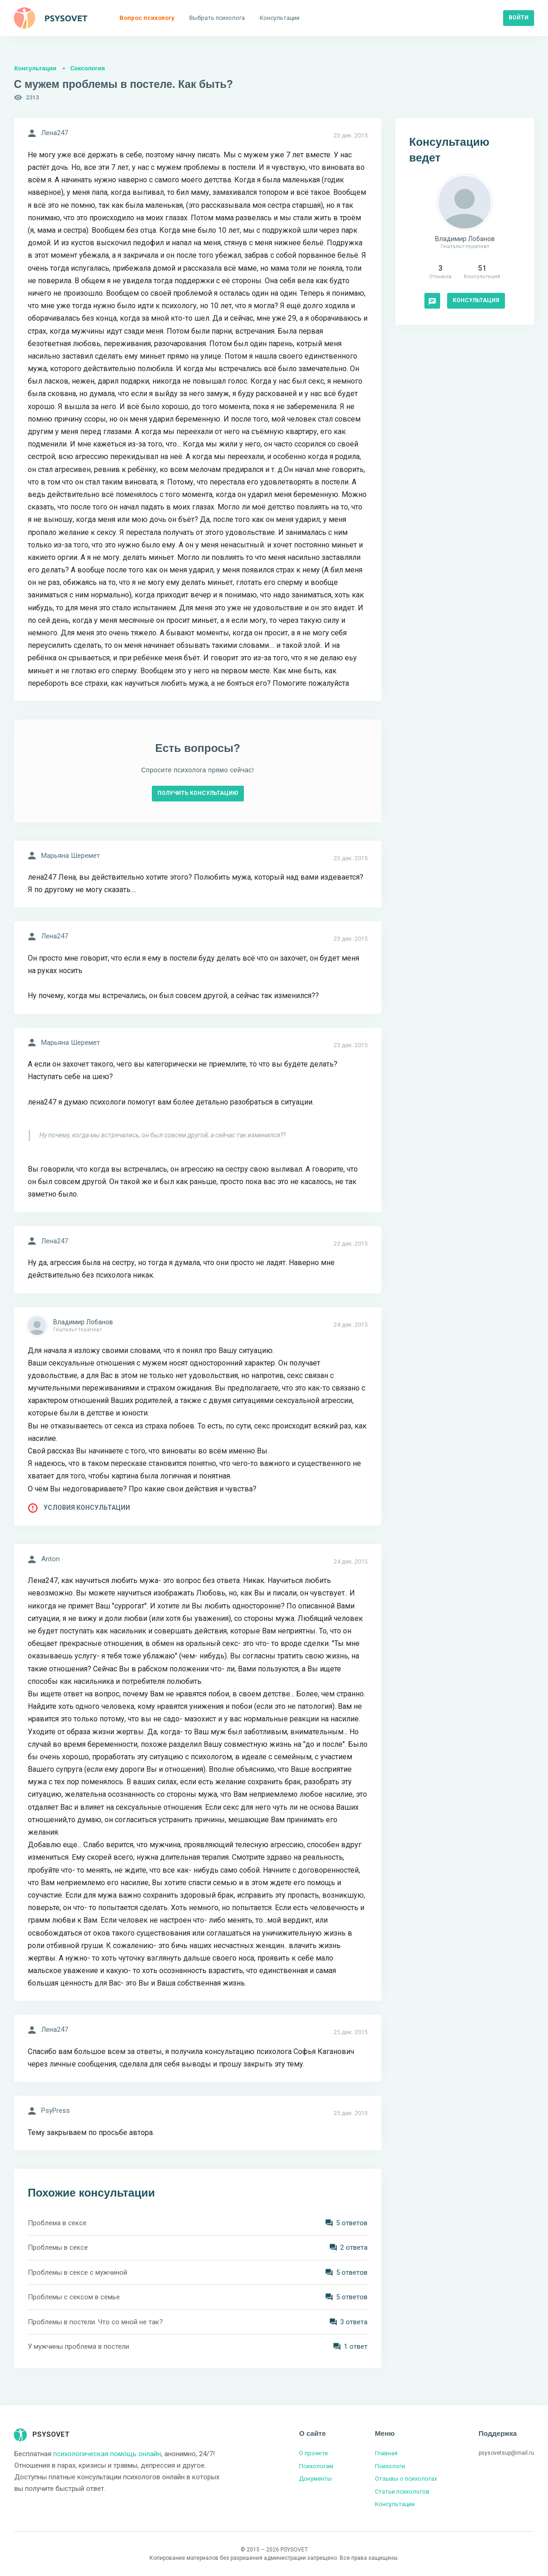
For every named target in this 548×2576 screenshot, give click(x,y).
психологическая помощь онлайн (107, 2454)
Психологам (316, 2466)
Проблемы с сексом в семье (74, 2297)
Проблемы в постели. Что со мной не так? (95, 2322)
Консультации (35, 68)
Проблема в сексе (57, 2223)
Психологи (390, 2466)
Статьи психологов (402, 2491)
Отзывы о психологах (406, 2478)
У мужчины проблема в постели (78, 2346)
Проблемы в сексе (58, 2247)
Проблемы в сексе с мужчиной (77, 2272)
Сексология (87, 68)
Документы (315, 2478)
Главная (386, 2453)
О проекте (313, 2453)
